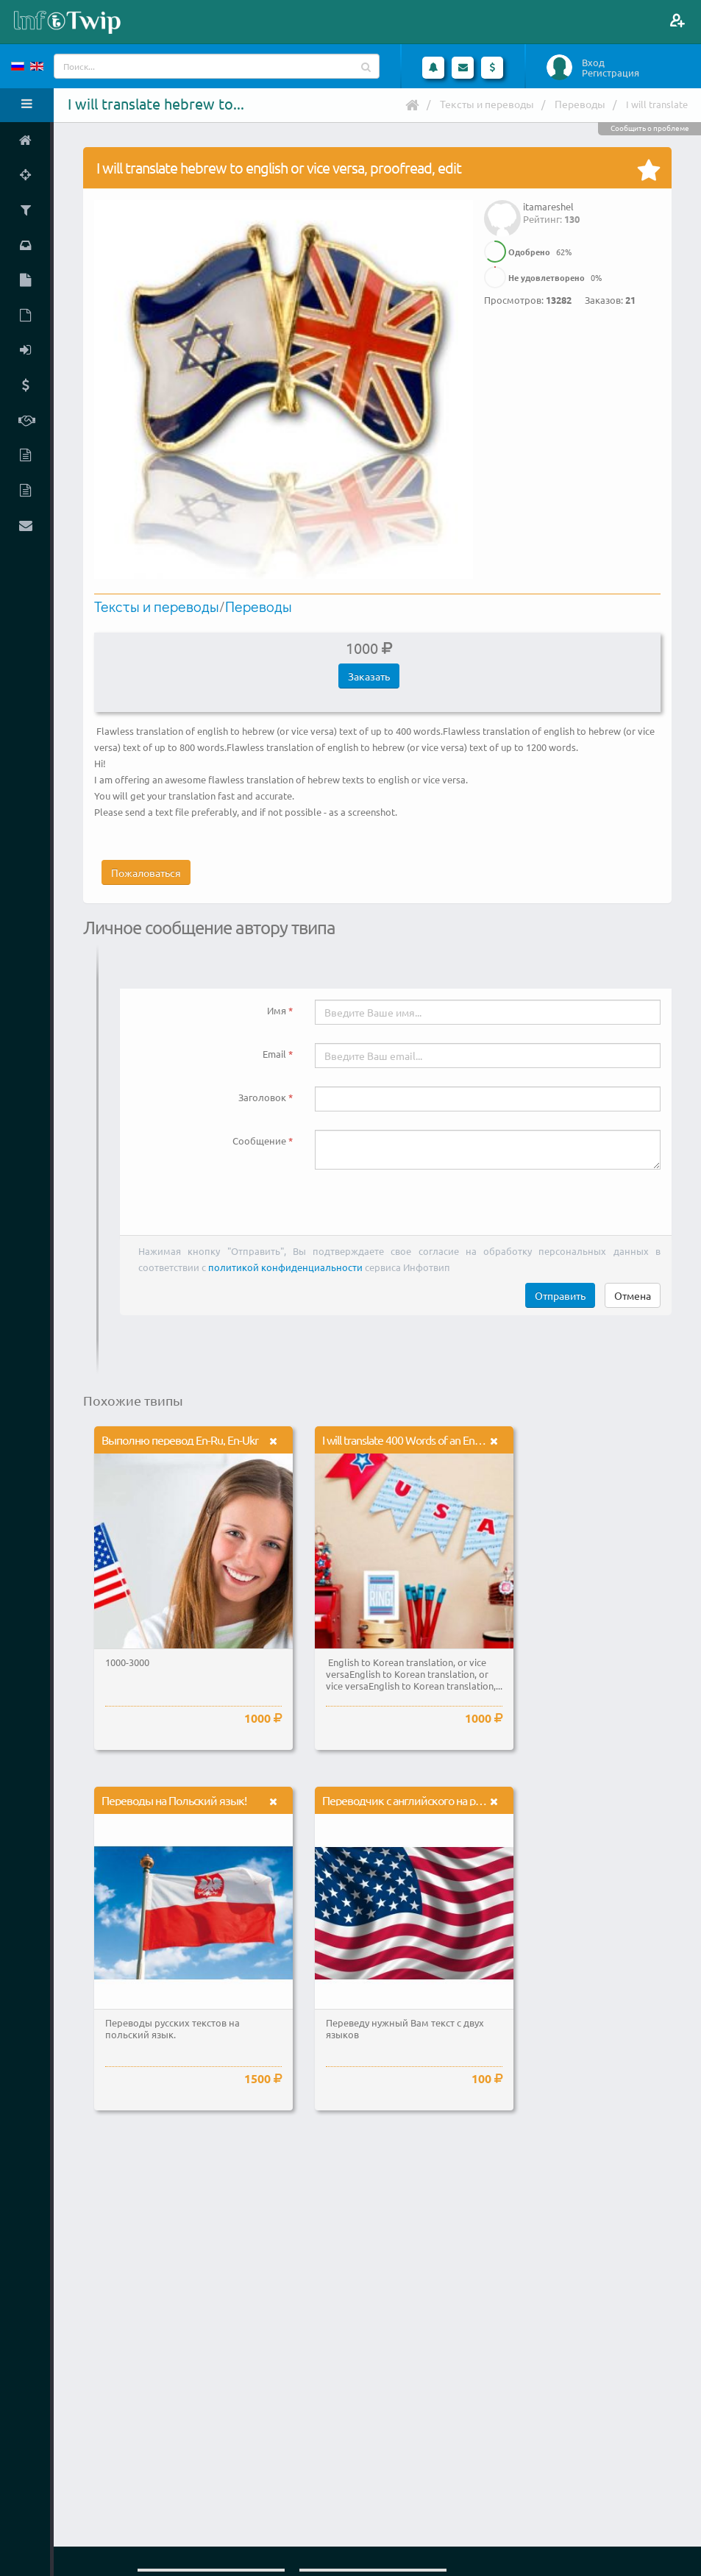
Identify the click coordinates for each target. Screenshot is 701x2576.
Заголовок (262, 1097)
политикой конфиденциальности (285, 1267)
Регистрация (610, 73)
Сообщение (259, 1140)
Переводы (580, 103)
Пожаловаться (146, 872)
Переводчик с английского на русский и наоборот (443, 1800)
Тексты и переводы (487, 103)
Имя (276, 1010)
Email (274, 1053)
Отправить (560, 1295)
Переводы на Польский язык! (174, 1800)
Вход (593, 62)
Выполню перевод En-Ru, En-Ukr (180, 1439)
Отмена (632, 1295)
